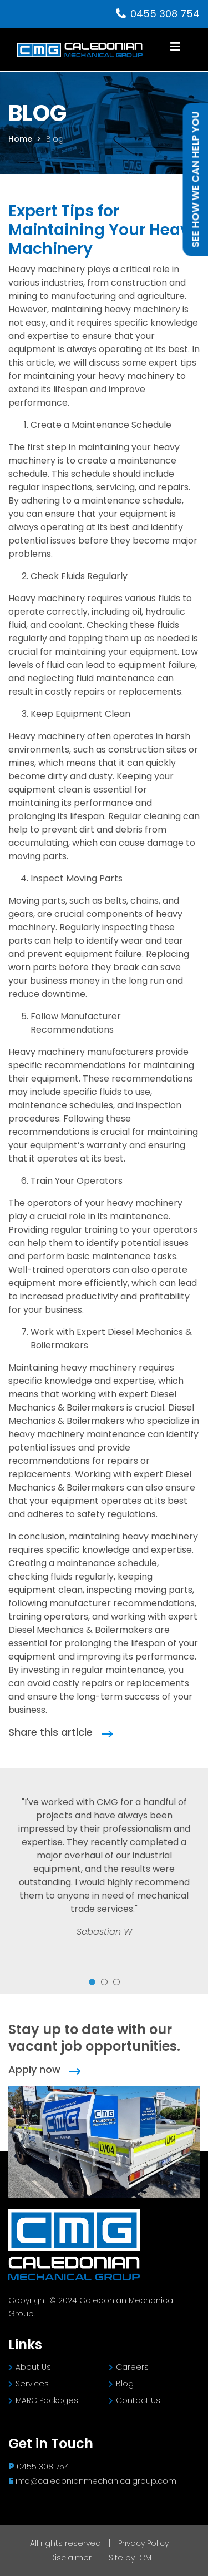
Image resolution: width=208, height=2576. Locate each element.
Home (20, 139)
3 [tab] (116, 1982)
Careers (129, 2367)
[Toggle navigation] (175, 49)
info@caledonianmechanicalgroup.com (96, 2481)
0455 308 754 (158, 14)
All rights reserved (66, 2543)
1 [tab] (92, 1982)
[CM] (145, 2557)
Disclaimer (71, 2557)
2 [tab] (104, 1982)
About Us (29, 2367)
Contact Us (134, 2400)
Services (28, 2383)
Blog (55, 139)
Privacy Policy (144, 2543)
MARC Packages (43, 2400)
